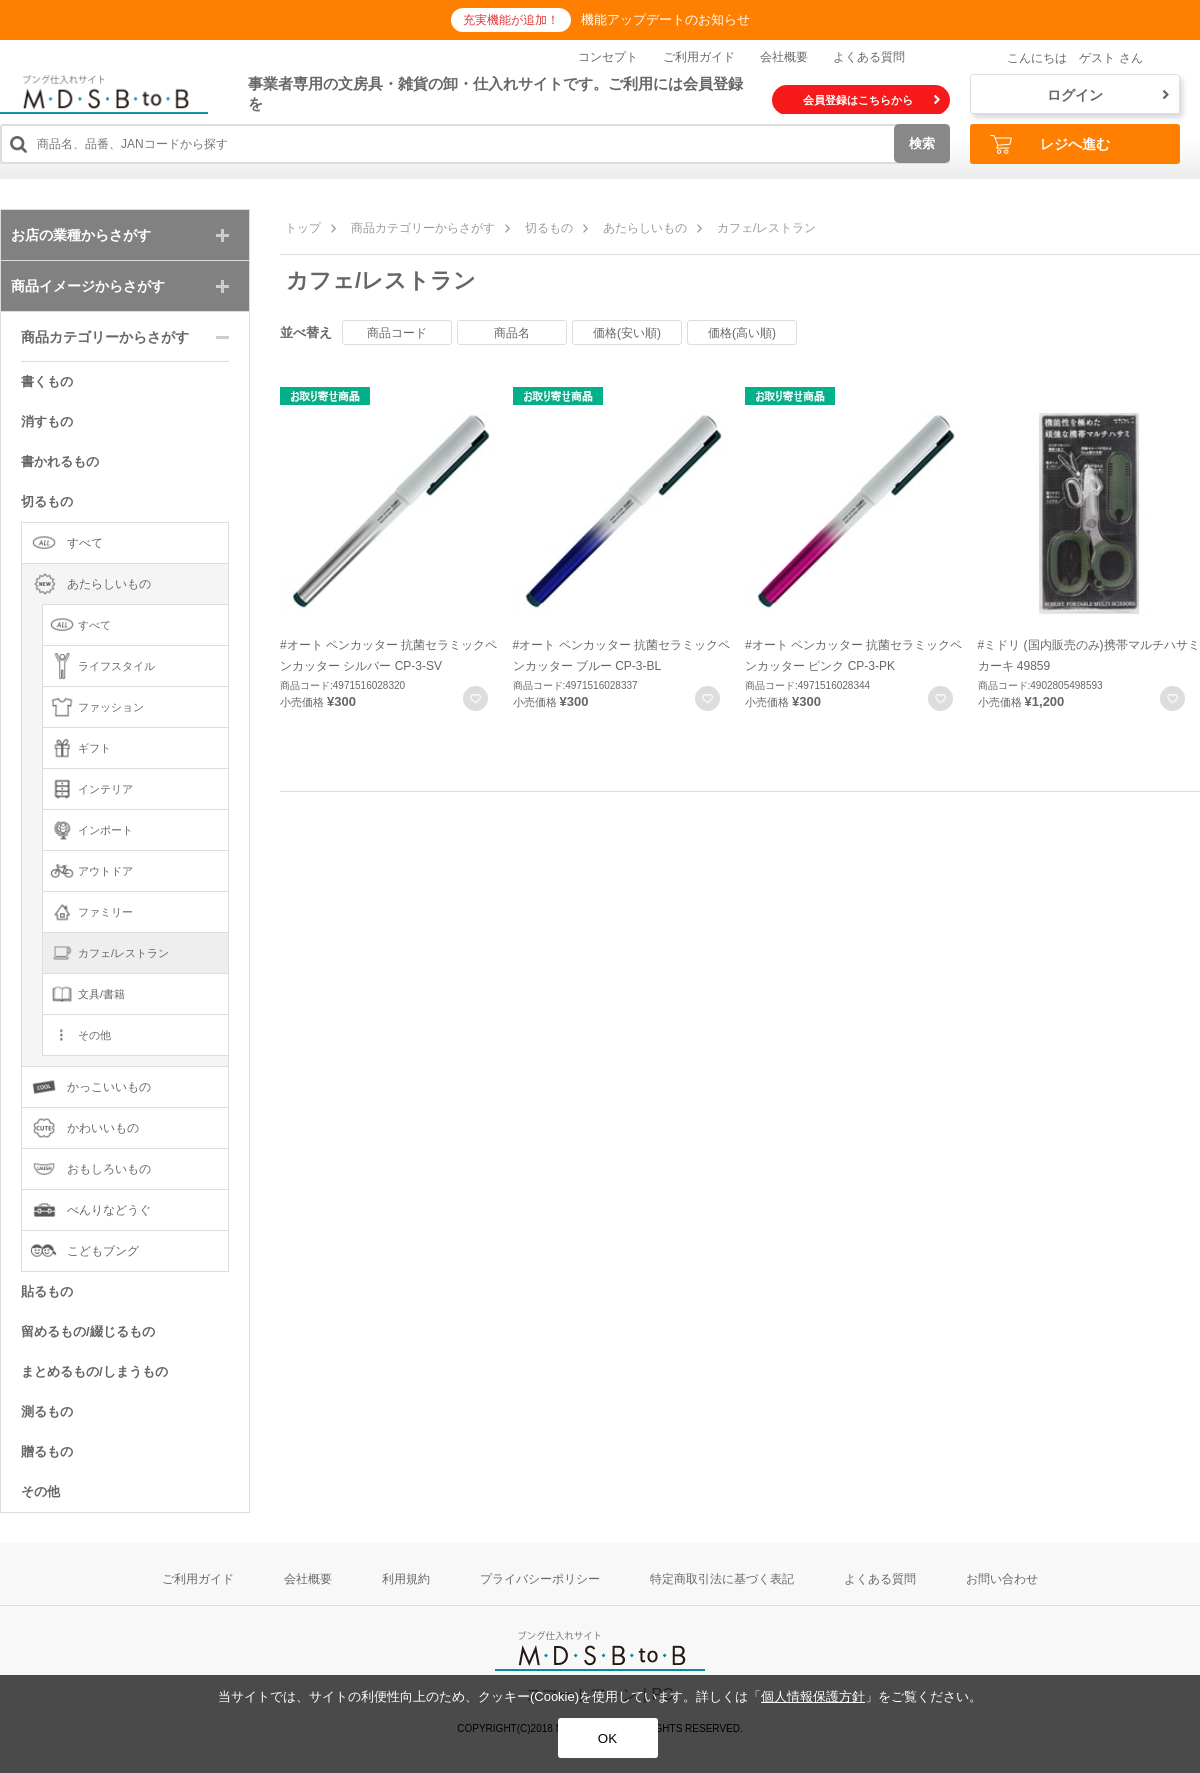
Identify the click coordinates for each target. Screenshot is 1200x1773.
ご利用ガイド (699, 57)
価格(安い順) (627, 333)
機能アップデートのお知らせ (665, 19)
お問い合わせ (1002, 1579)
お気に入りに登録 (475, 698)
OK (607, 1738)
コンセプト (608, 57)
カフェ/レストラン (766, 228)
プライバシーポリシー (540, 1579)
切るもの (549, 228)
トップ (303, 228)
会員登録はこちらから (871, 100)
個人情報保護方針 (813, 1696)
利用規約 (406, 1579)
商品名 (512, 333)
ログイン (1108, 95)
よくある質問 (869, 57)
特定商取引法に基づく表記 (722, 1579)
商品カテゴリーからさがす (423, 228)
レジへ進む (1050, 144)
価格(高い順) (742, 333)
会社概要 (784, 57)
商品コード (397, 333)
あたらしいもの (645, 228)
